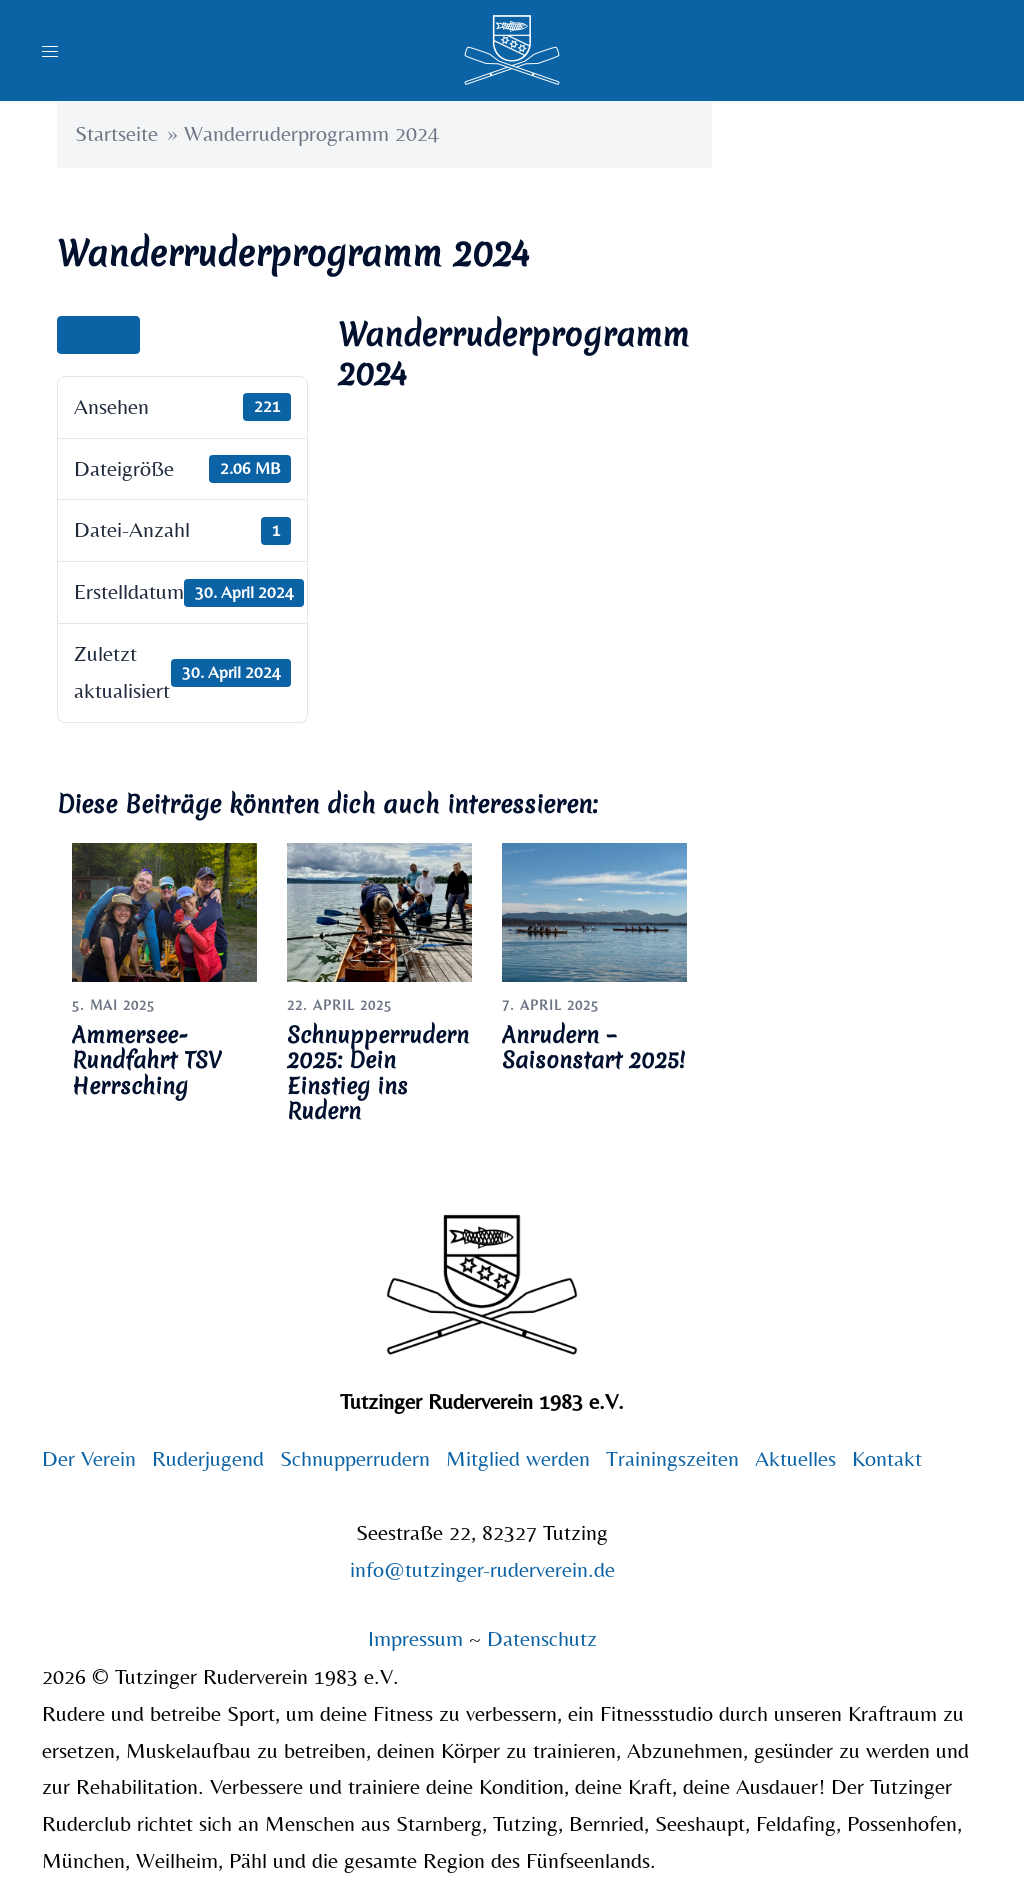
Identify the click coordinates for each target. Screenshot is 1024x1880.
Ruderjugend (208, 1458)
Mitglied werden (518, 1458)
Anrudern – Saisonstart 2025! (593, 1047)
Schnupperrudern (355, 1458)
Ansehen (98, 335)
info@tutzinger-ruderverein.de (482, 1569)
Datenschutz (542, 1638)
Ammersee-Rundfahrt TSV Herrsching (147, 1060)
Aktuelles (795, 1458)
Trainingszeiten (672, 1458)
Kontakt (887, 1458)
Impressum (418, 1638)
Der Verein (89, 1458)
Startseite (116, 133)
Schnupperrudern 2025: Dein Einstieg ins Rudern (378, 1073)
